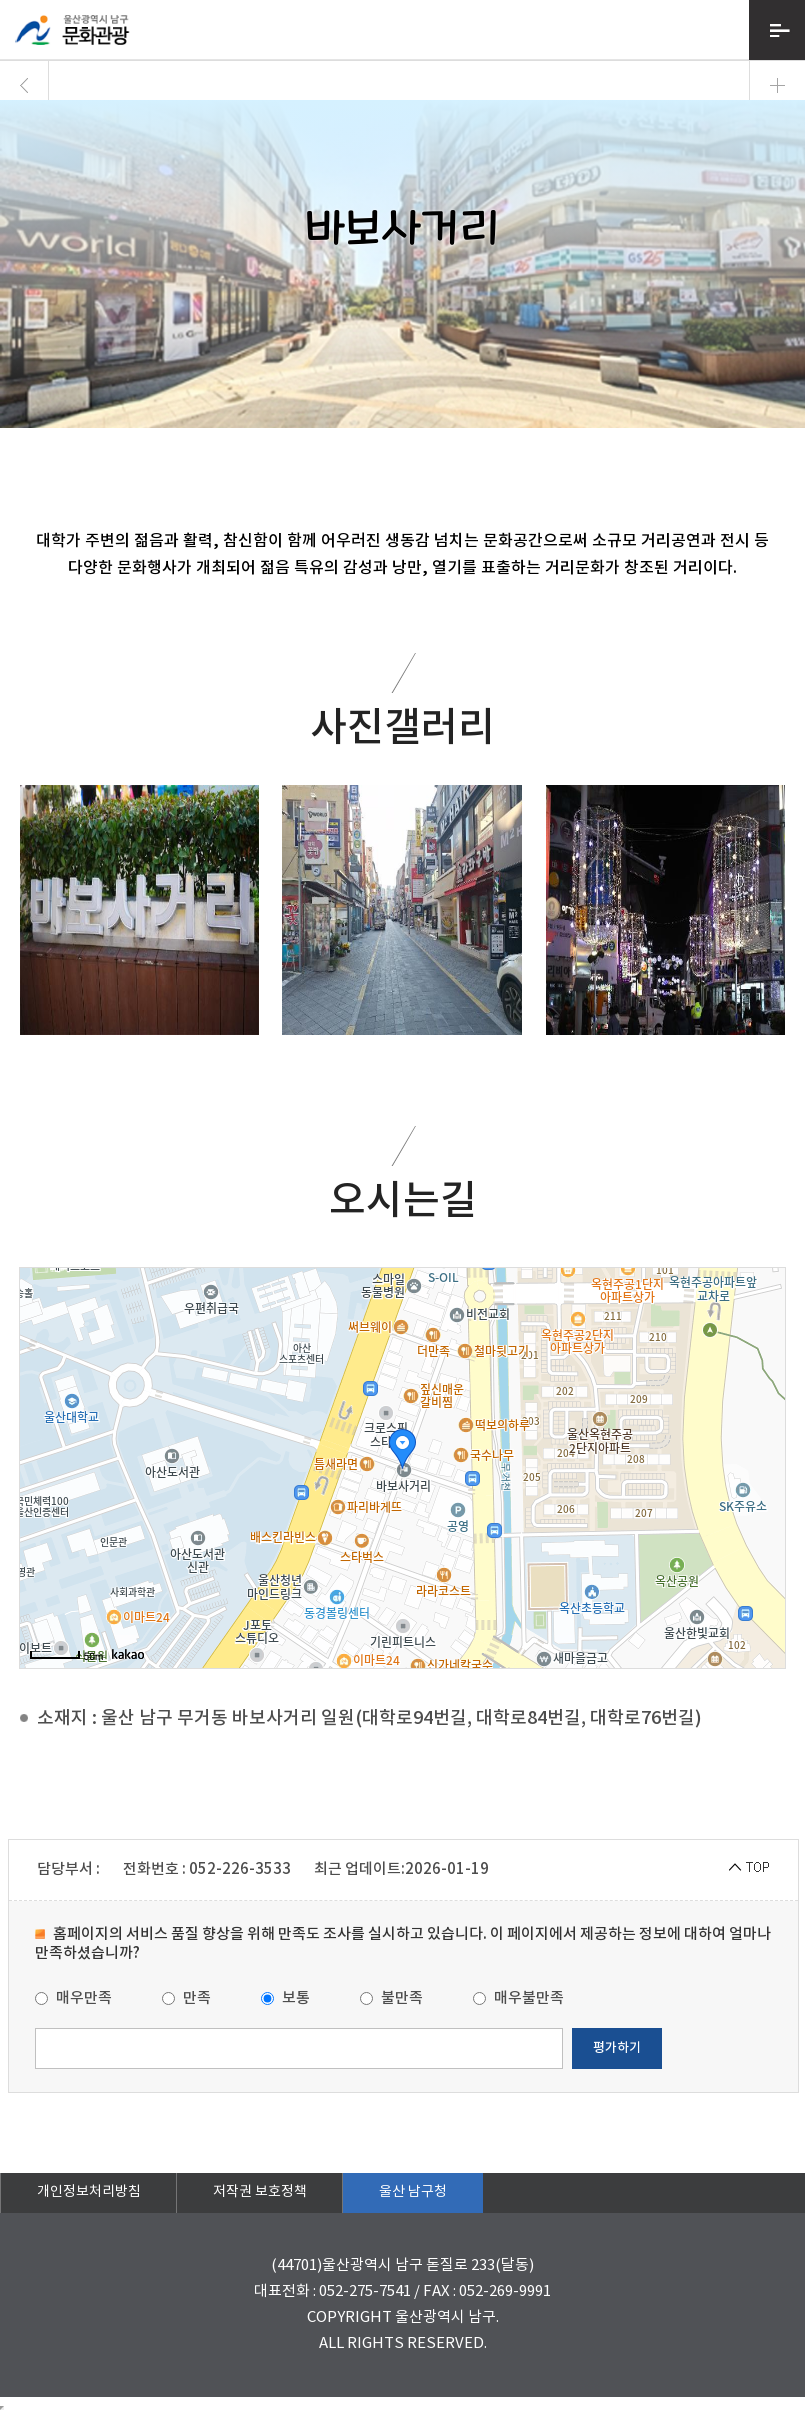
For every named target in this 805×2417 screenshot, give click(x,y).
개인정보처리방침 (89, 2192)
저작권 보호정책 (260, 2192)
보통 (285, 1998)
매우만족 (73, 1998)
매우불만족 (518, 1998)
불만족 (391, 1998)
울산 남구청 (413, 2192)
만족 (186, 1998)
